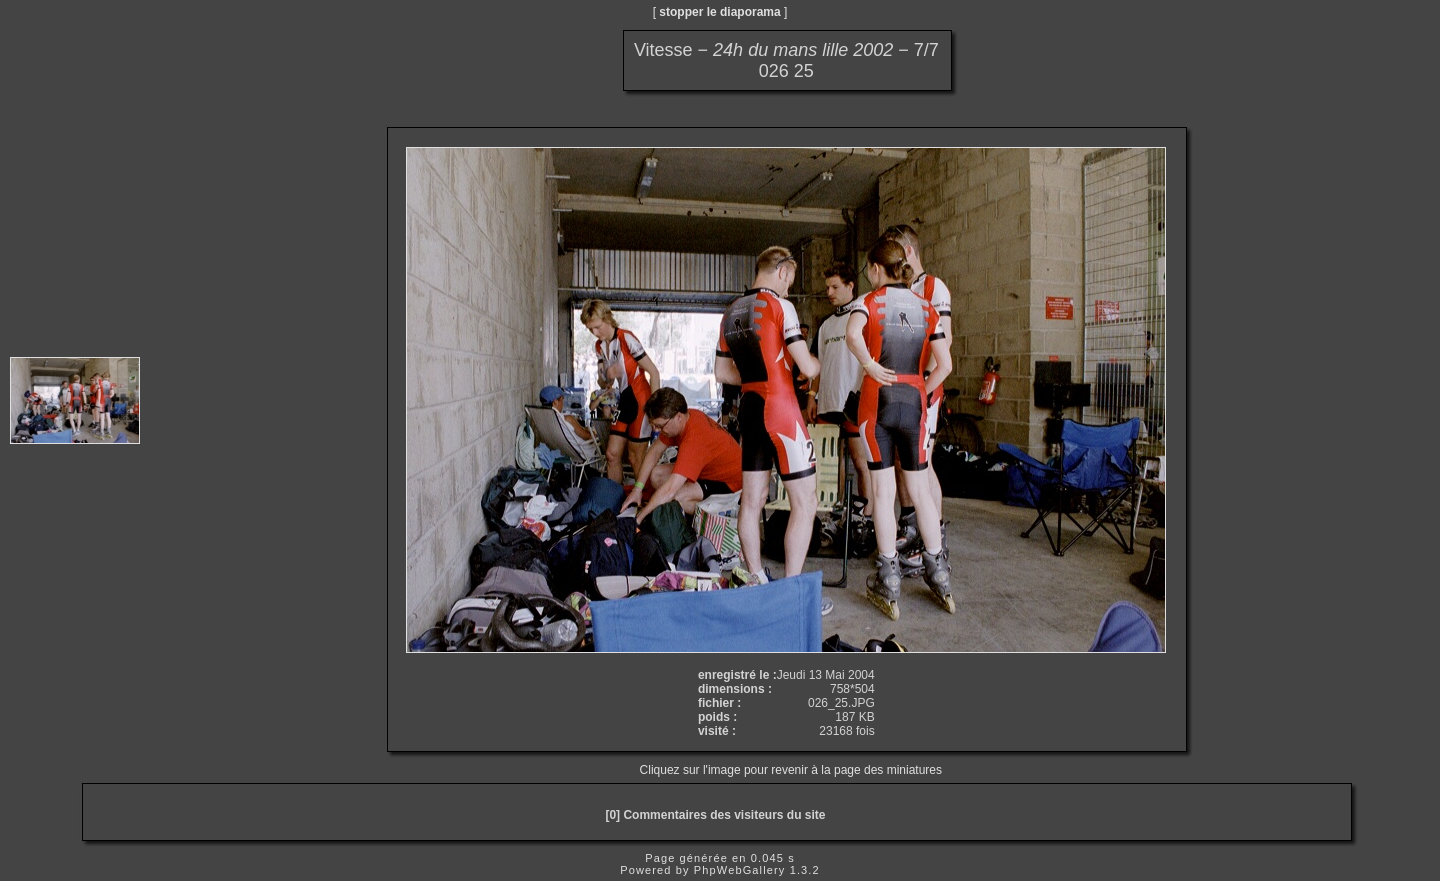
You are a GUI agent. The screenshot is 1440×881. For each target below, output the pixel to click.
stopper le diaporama (719, 12)
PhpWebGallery (740, 870)
